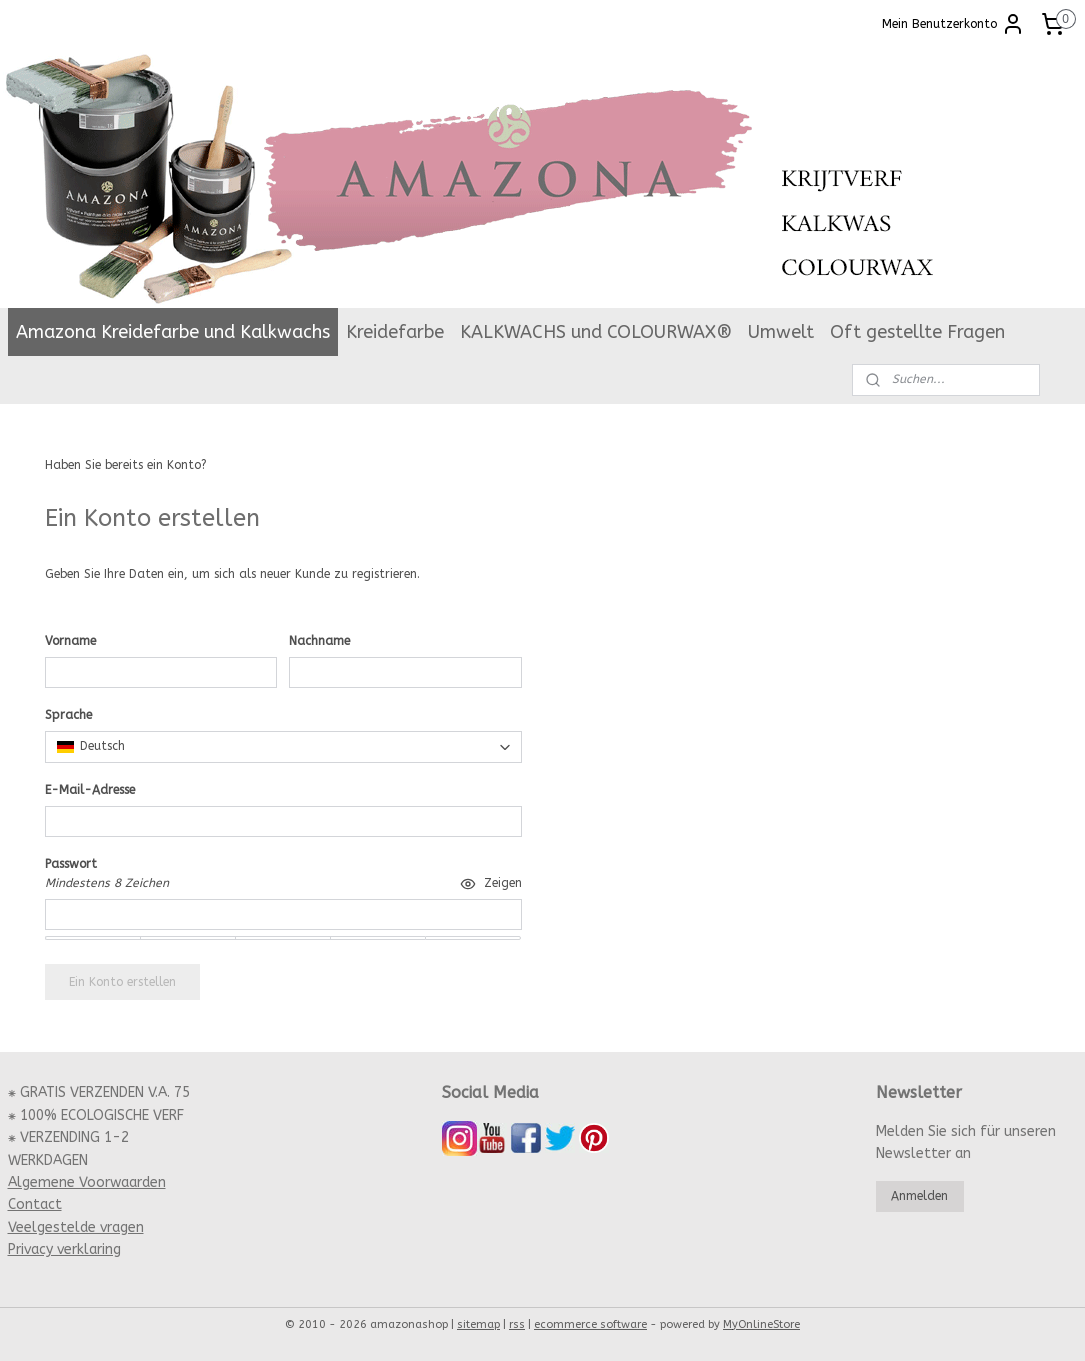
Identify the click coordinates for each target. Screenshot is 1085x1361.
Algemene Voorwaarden (87, 1182)
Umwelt (781, 332)
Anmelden (239, 465)
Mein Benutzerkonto (953, 24)
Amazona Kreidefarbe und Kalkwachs (173, 332)
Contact (35, 1204)
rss (517, 1324)
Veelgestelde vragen (76, 1227)
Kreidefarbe (395, 332)
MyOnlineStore (761, 1324)
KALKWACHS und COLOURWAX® (596, 332)
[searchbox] (283, 746)
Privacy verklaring (64, 1249)
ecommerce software (590, 1324)
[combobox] (283, 746)
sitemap (478, 1324)
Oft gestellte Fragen (917, 332)
